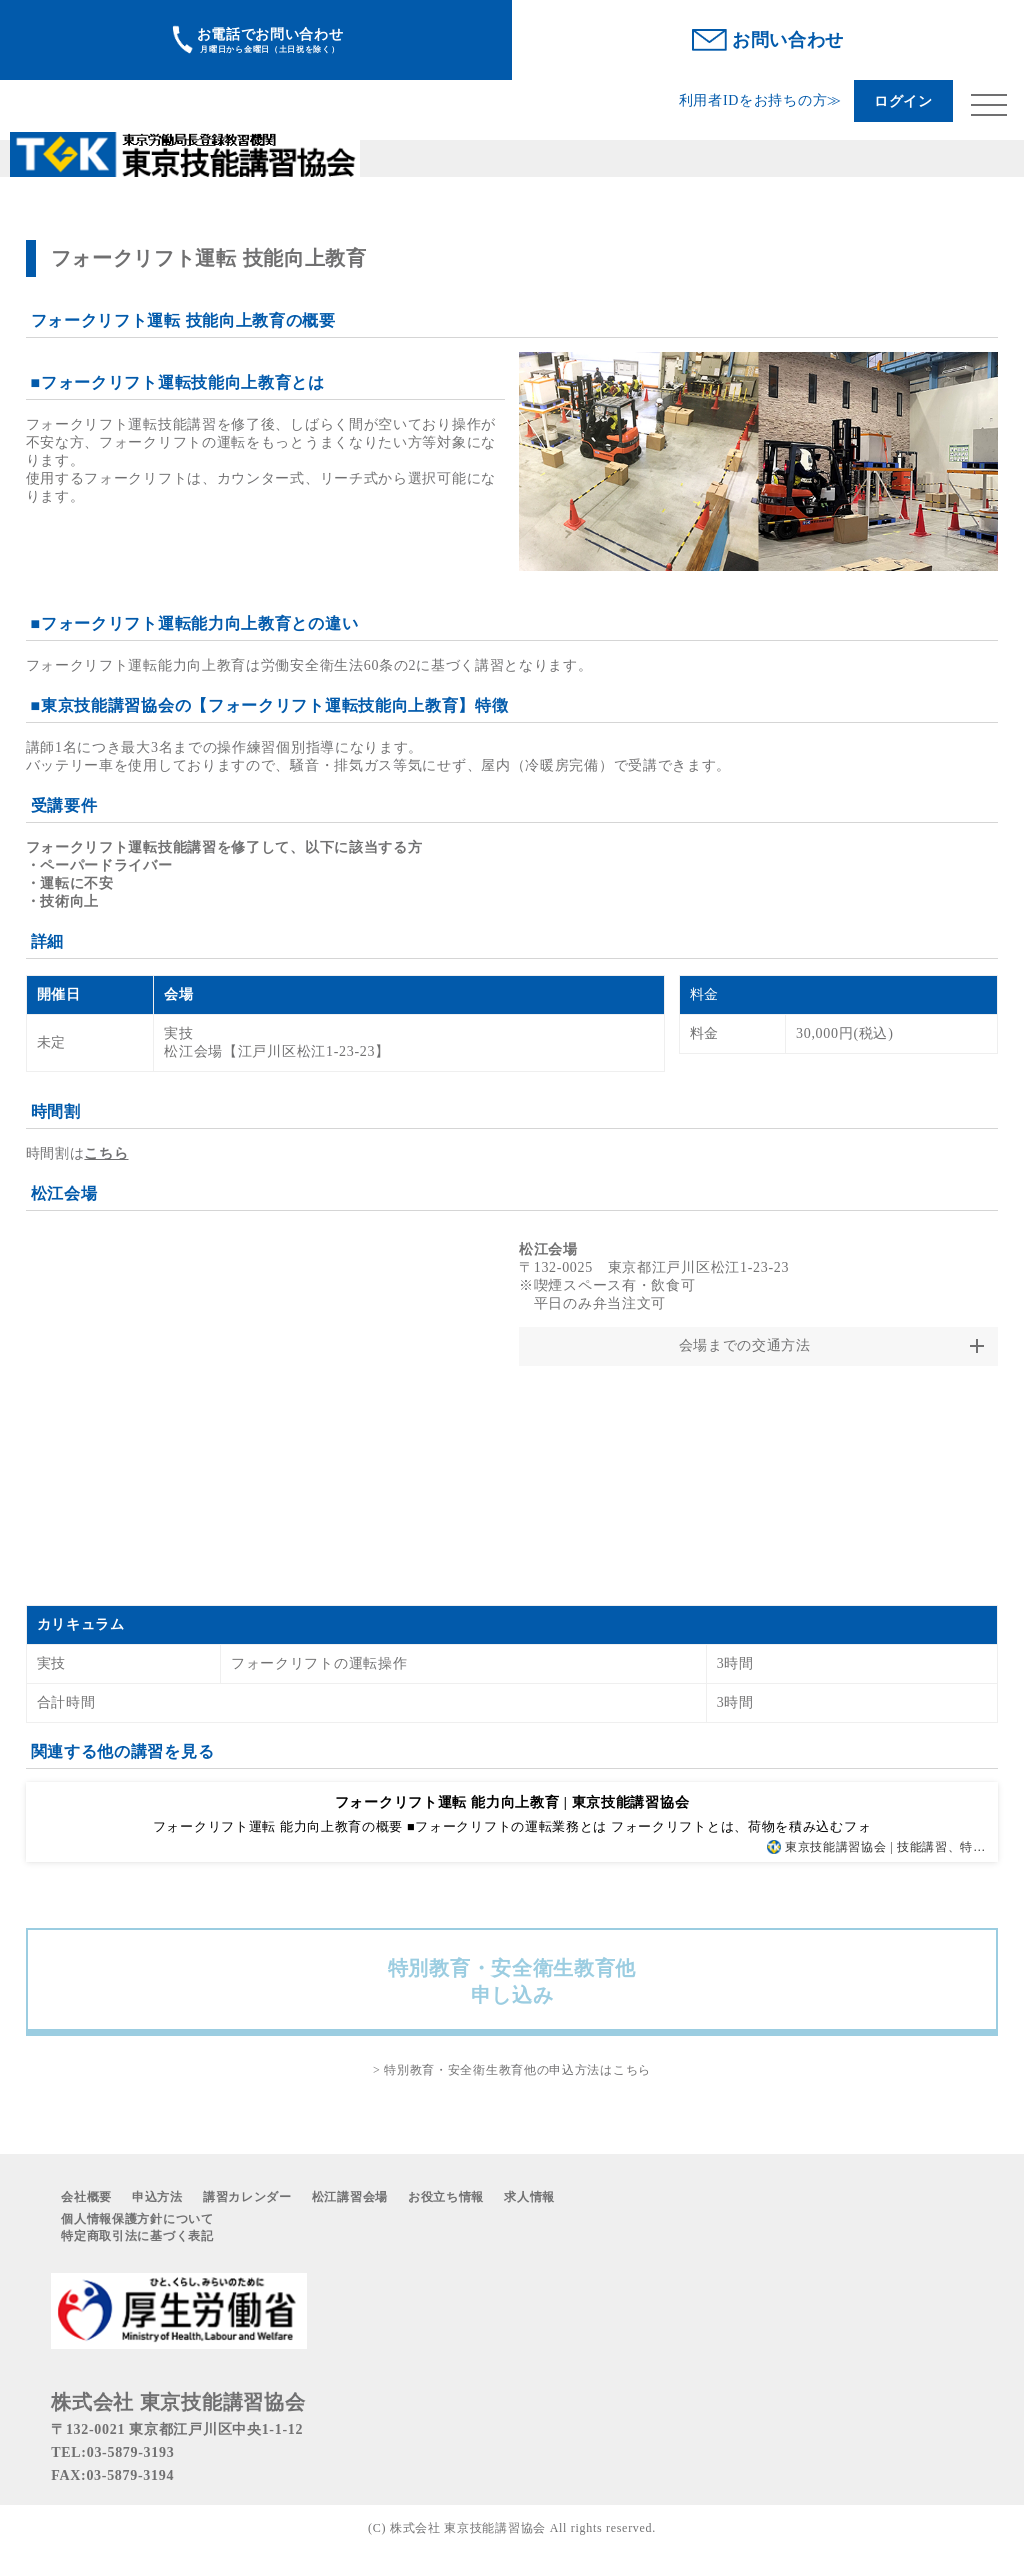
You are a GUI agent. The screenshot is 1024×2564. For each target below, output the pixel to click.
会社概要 (86, 2197)
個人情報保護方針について (137, 2219)
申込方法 (157, 2197)
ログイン (903, 101)
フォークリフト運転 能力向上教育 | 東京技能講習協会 (512, 1802)
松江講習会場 (350, 2197)
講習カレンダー (247, 2197)
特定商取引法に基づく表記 (137, 2236)
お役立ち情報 (446, 2197)
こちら (106, 1153)
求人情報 (529, 2197)
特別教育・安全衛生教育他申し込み (512, 1981)
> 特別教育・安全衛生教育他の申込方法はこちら (512, 2070)
